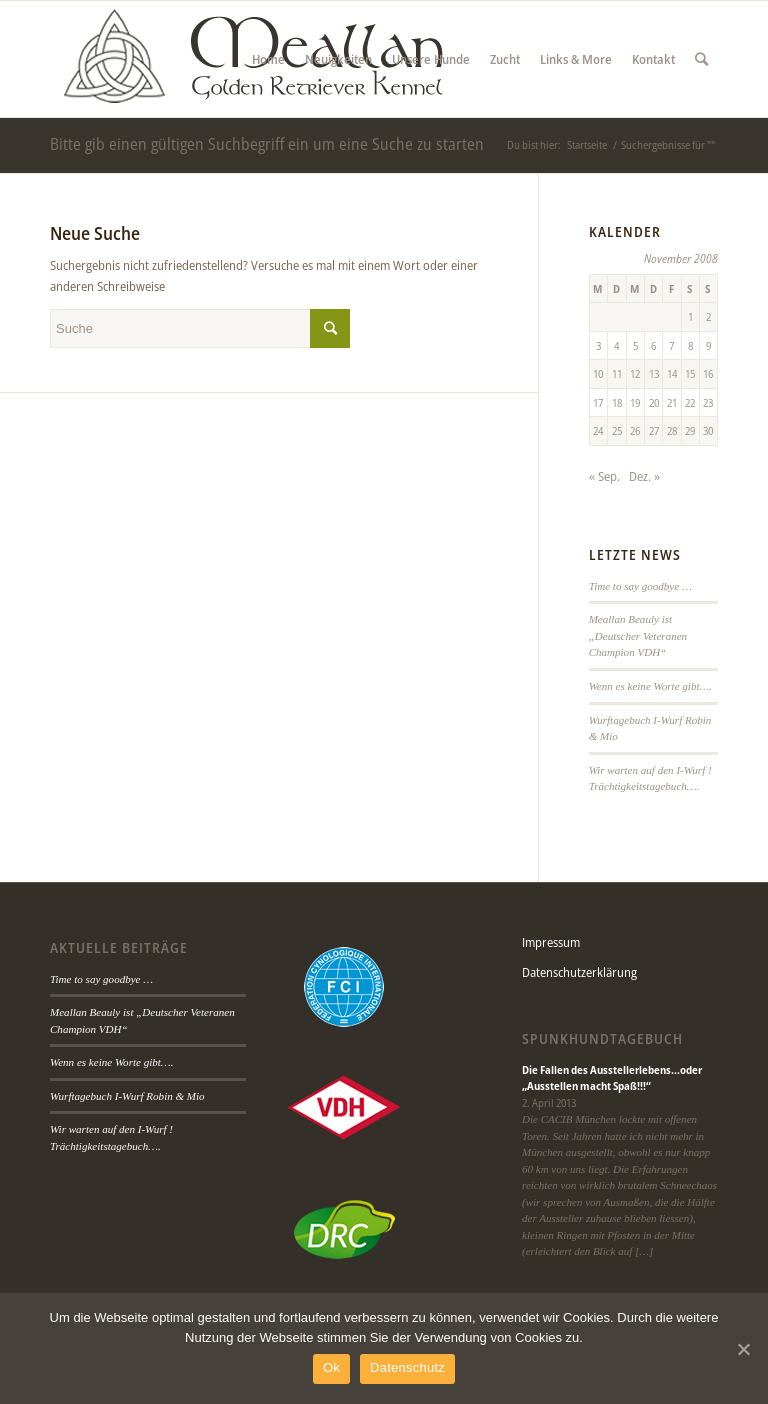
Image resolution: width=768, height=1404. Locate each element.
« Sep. (604, 476)
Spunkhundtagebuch (602, 1039)
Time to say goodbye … (640, 586)
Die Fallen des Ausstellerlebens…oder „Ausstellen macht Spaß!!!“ (612, 1078)
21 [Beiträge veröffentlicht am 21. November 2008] (672, 402)
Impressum (551, 942)
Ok (331, 1367)
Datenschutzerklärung (579, 972)
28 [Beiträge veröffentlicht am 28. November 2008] (672, 430)
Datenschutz (407, 1367)
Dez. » (644, 476)
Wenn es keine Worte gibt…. (650, 686)
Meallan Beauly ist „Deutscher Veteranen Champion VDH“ (638, 635)
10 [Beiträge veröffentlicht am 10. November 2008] (598, 373)
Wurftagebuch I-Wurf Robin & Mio (127, 1096)
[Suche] (701, 59)
